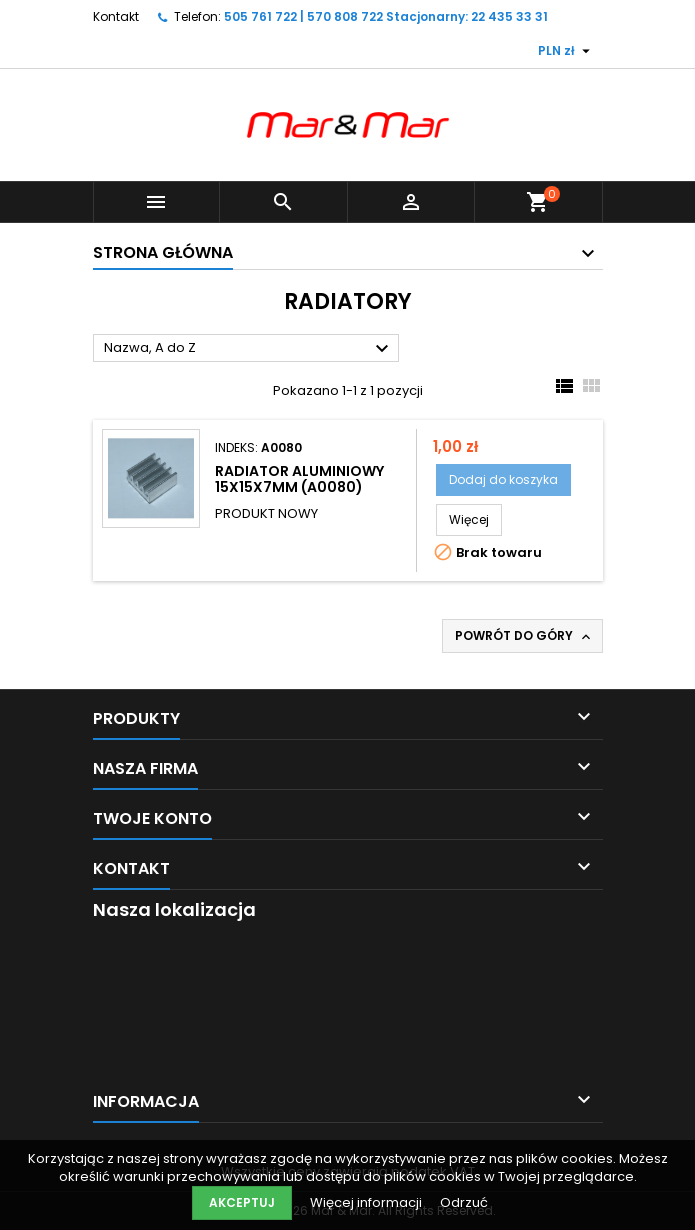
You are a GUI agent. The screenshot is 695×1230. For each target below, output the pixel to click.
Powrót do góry (524, 636)
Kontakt (116, 16)
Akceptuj (242, 1202)
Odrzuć (464, 1202)
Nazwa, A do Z (249, 349)
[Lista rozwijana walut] (566, 51)
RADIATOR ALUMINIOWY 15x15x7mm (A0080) (299, 479)
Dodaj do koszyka (503, 479)
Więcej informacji (367, 1202)
